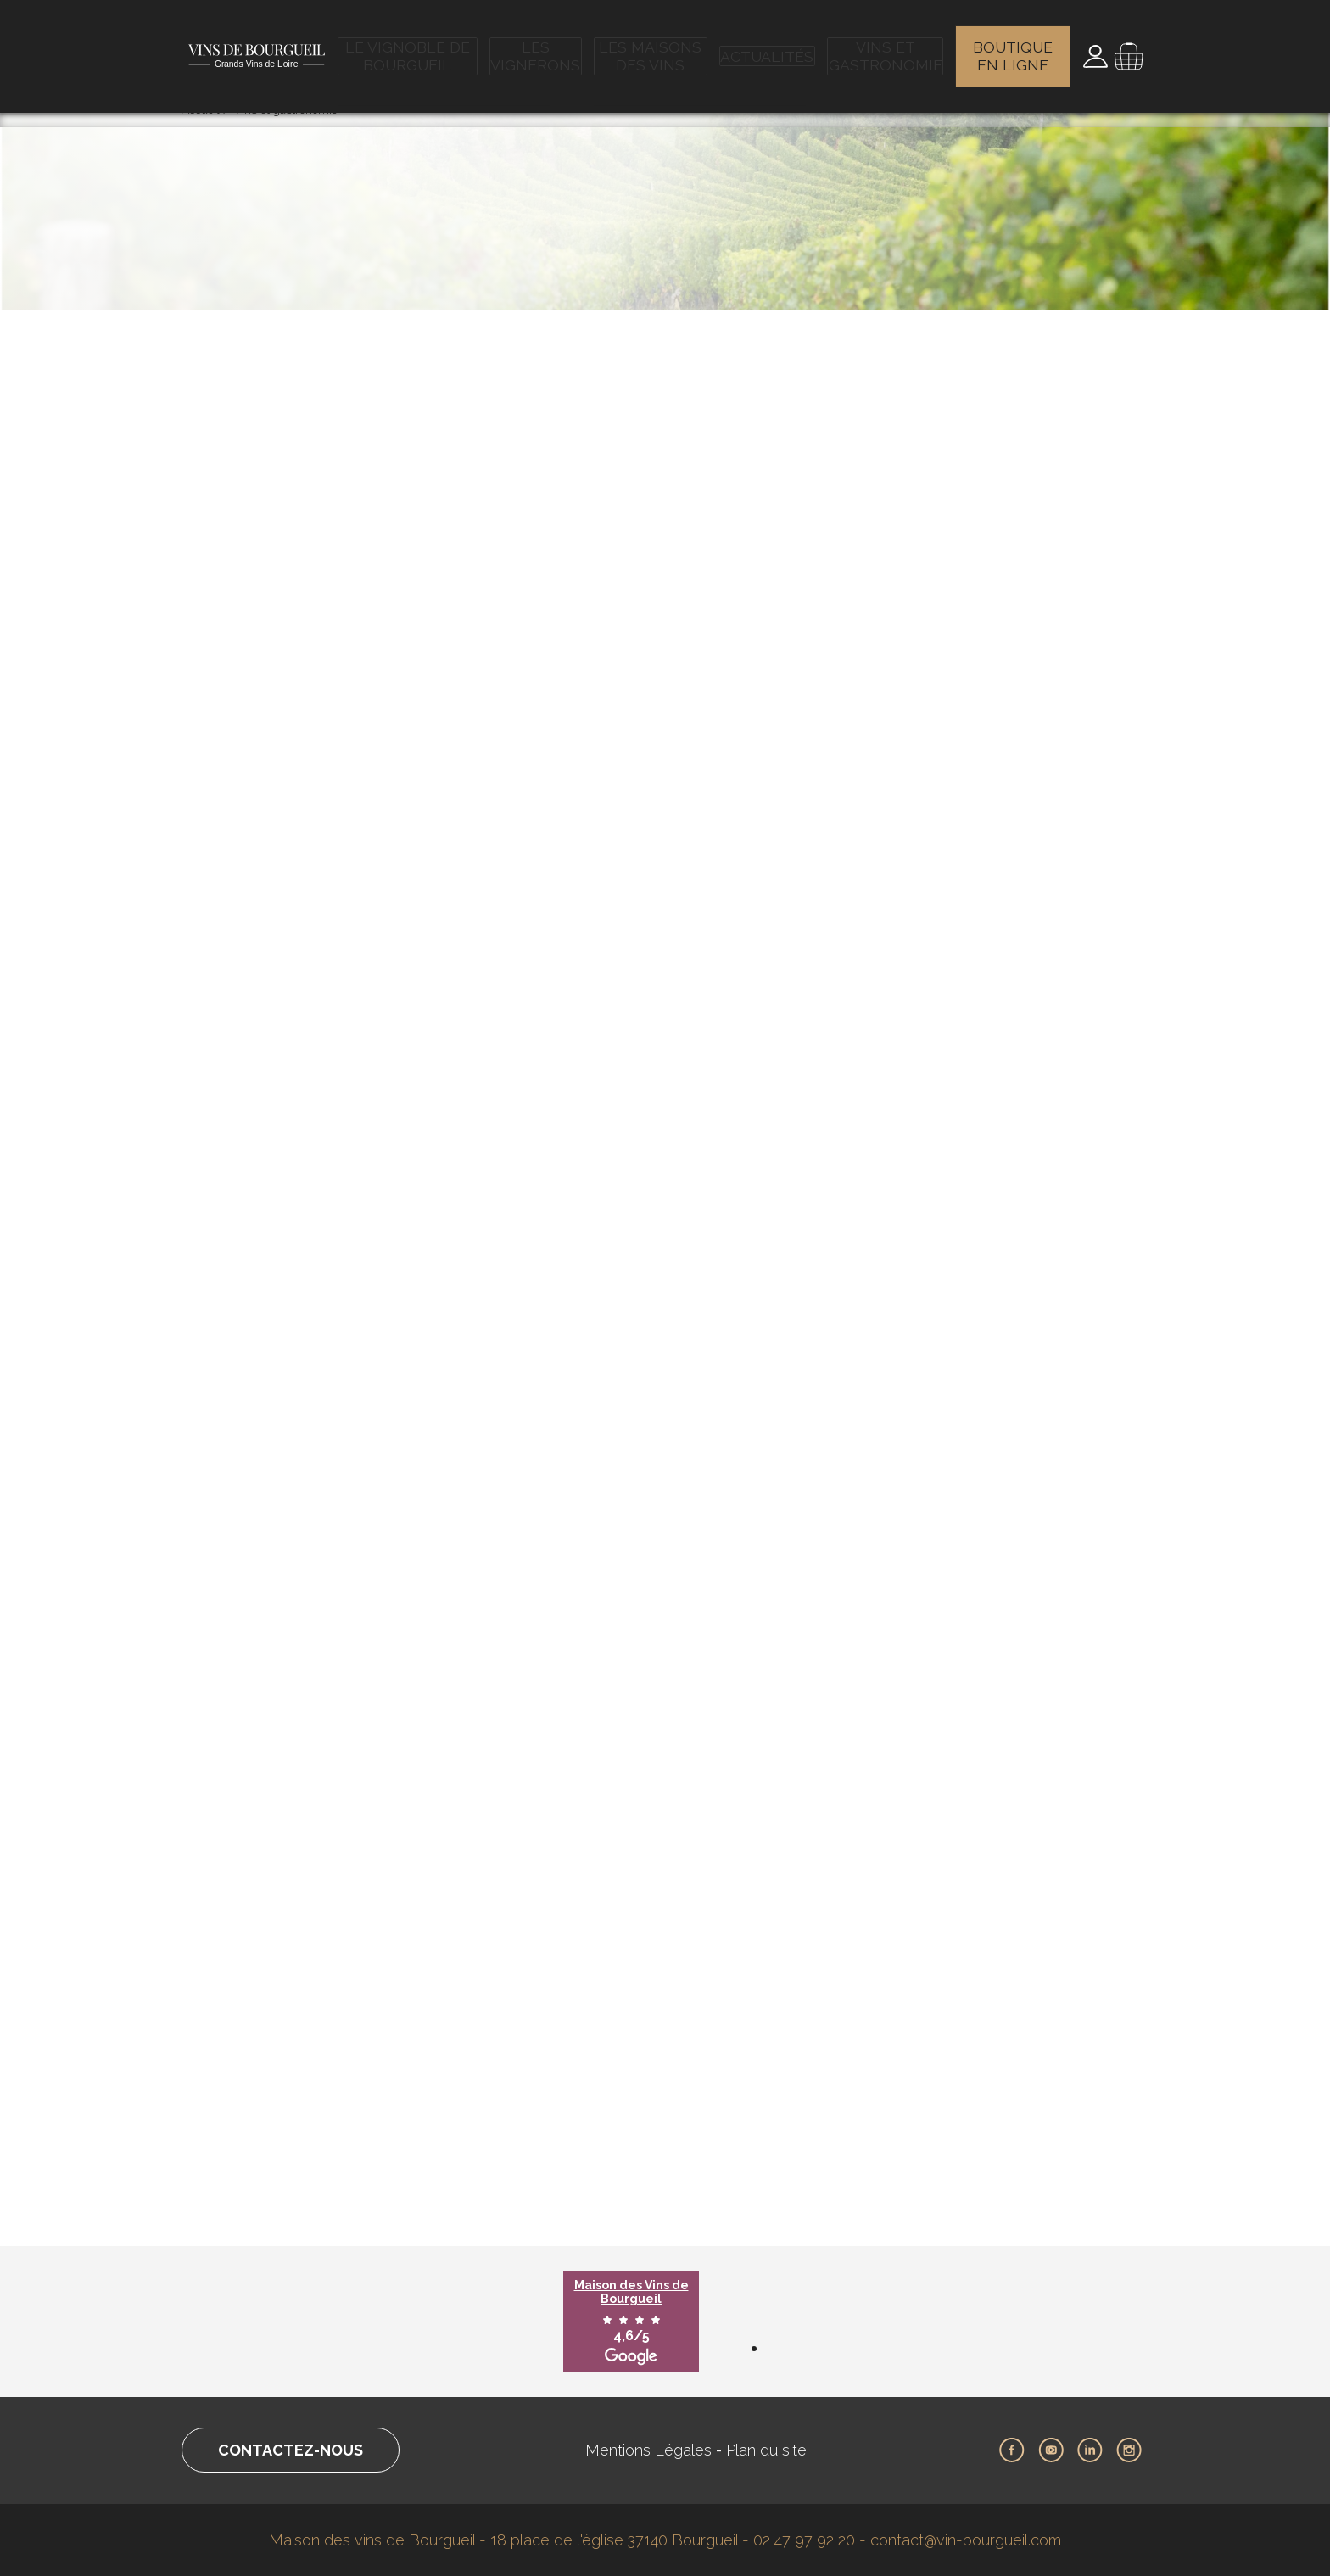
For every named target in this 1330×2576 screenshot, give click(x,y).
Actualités (769, 46)
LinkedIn (1090, 2450)
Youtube (1051, 2450)
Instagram (1129, 2450)
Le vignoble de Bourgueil (411, 46)
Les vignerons (540, 46)
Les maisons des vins (655, 46)
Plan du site (766, 2450)
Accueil (201, 109)
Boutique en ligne (1013, 46)
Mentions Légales (648, 2450)
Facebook (1012, 2450)
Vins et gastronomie (884, 46)
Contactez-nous (290, 2450)
